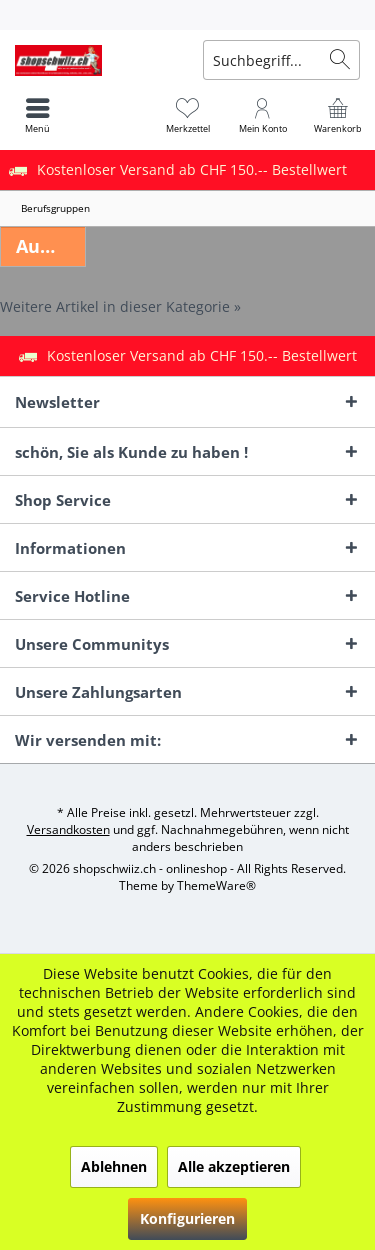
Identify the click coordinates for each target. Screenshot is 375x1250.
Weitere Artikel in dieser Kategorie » (120, 306)
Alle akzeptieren (234, 1166)
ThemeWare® (216, 885)
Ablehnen (114, 1166)
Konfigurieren (187, 1218)
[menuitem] (187, 15)
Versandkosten (68, 829)
